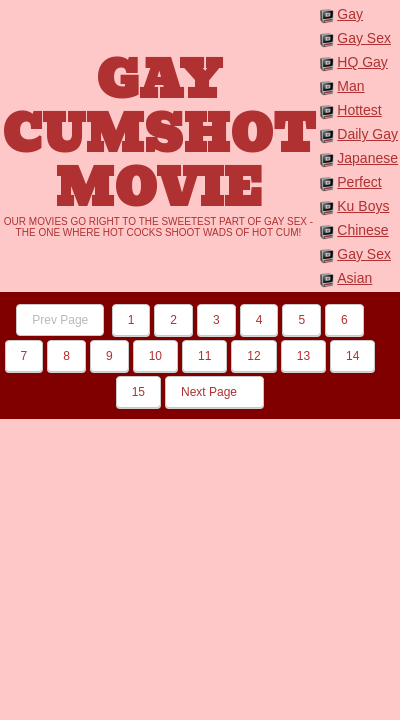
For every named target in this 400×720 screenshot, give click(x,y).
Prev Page (60, 320)
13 (303, 356)
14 (352, 356)
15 (138, 392)
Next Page (214, 392)
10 (155, 356)
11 (204, 356)
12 (253, 356)
